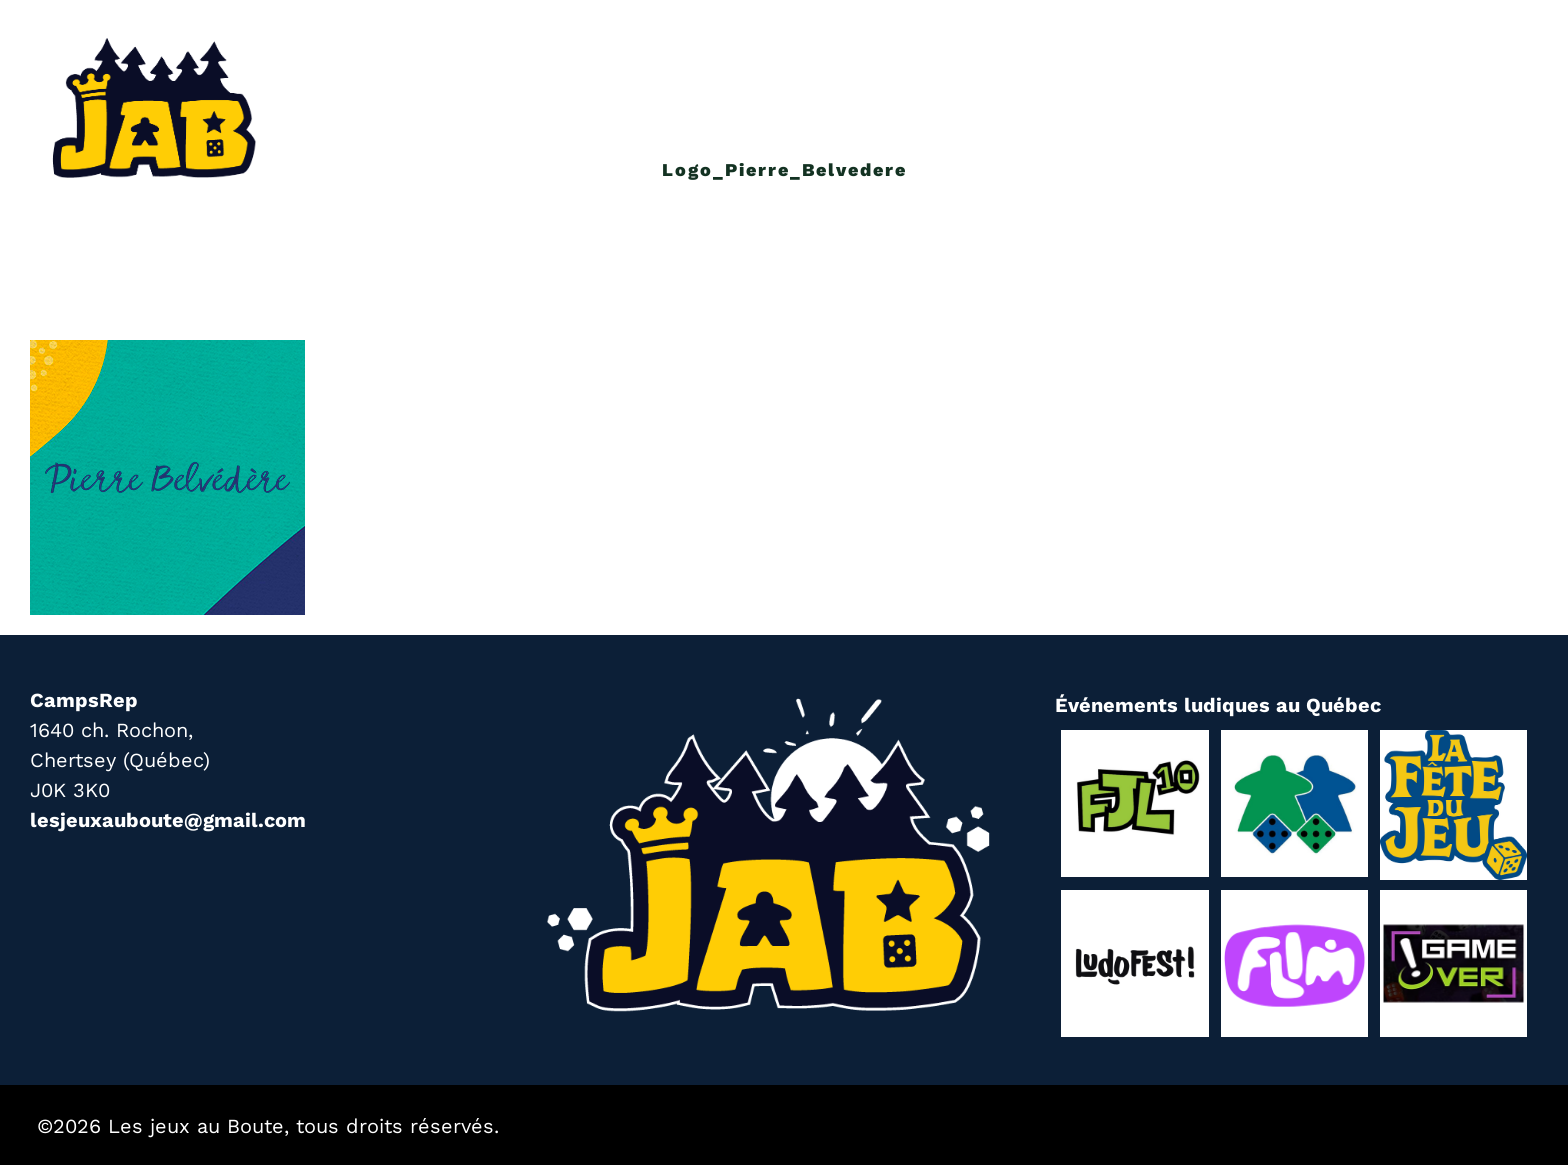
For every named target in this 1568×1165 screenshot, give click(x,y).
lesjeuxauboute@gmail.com (168, 820)
